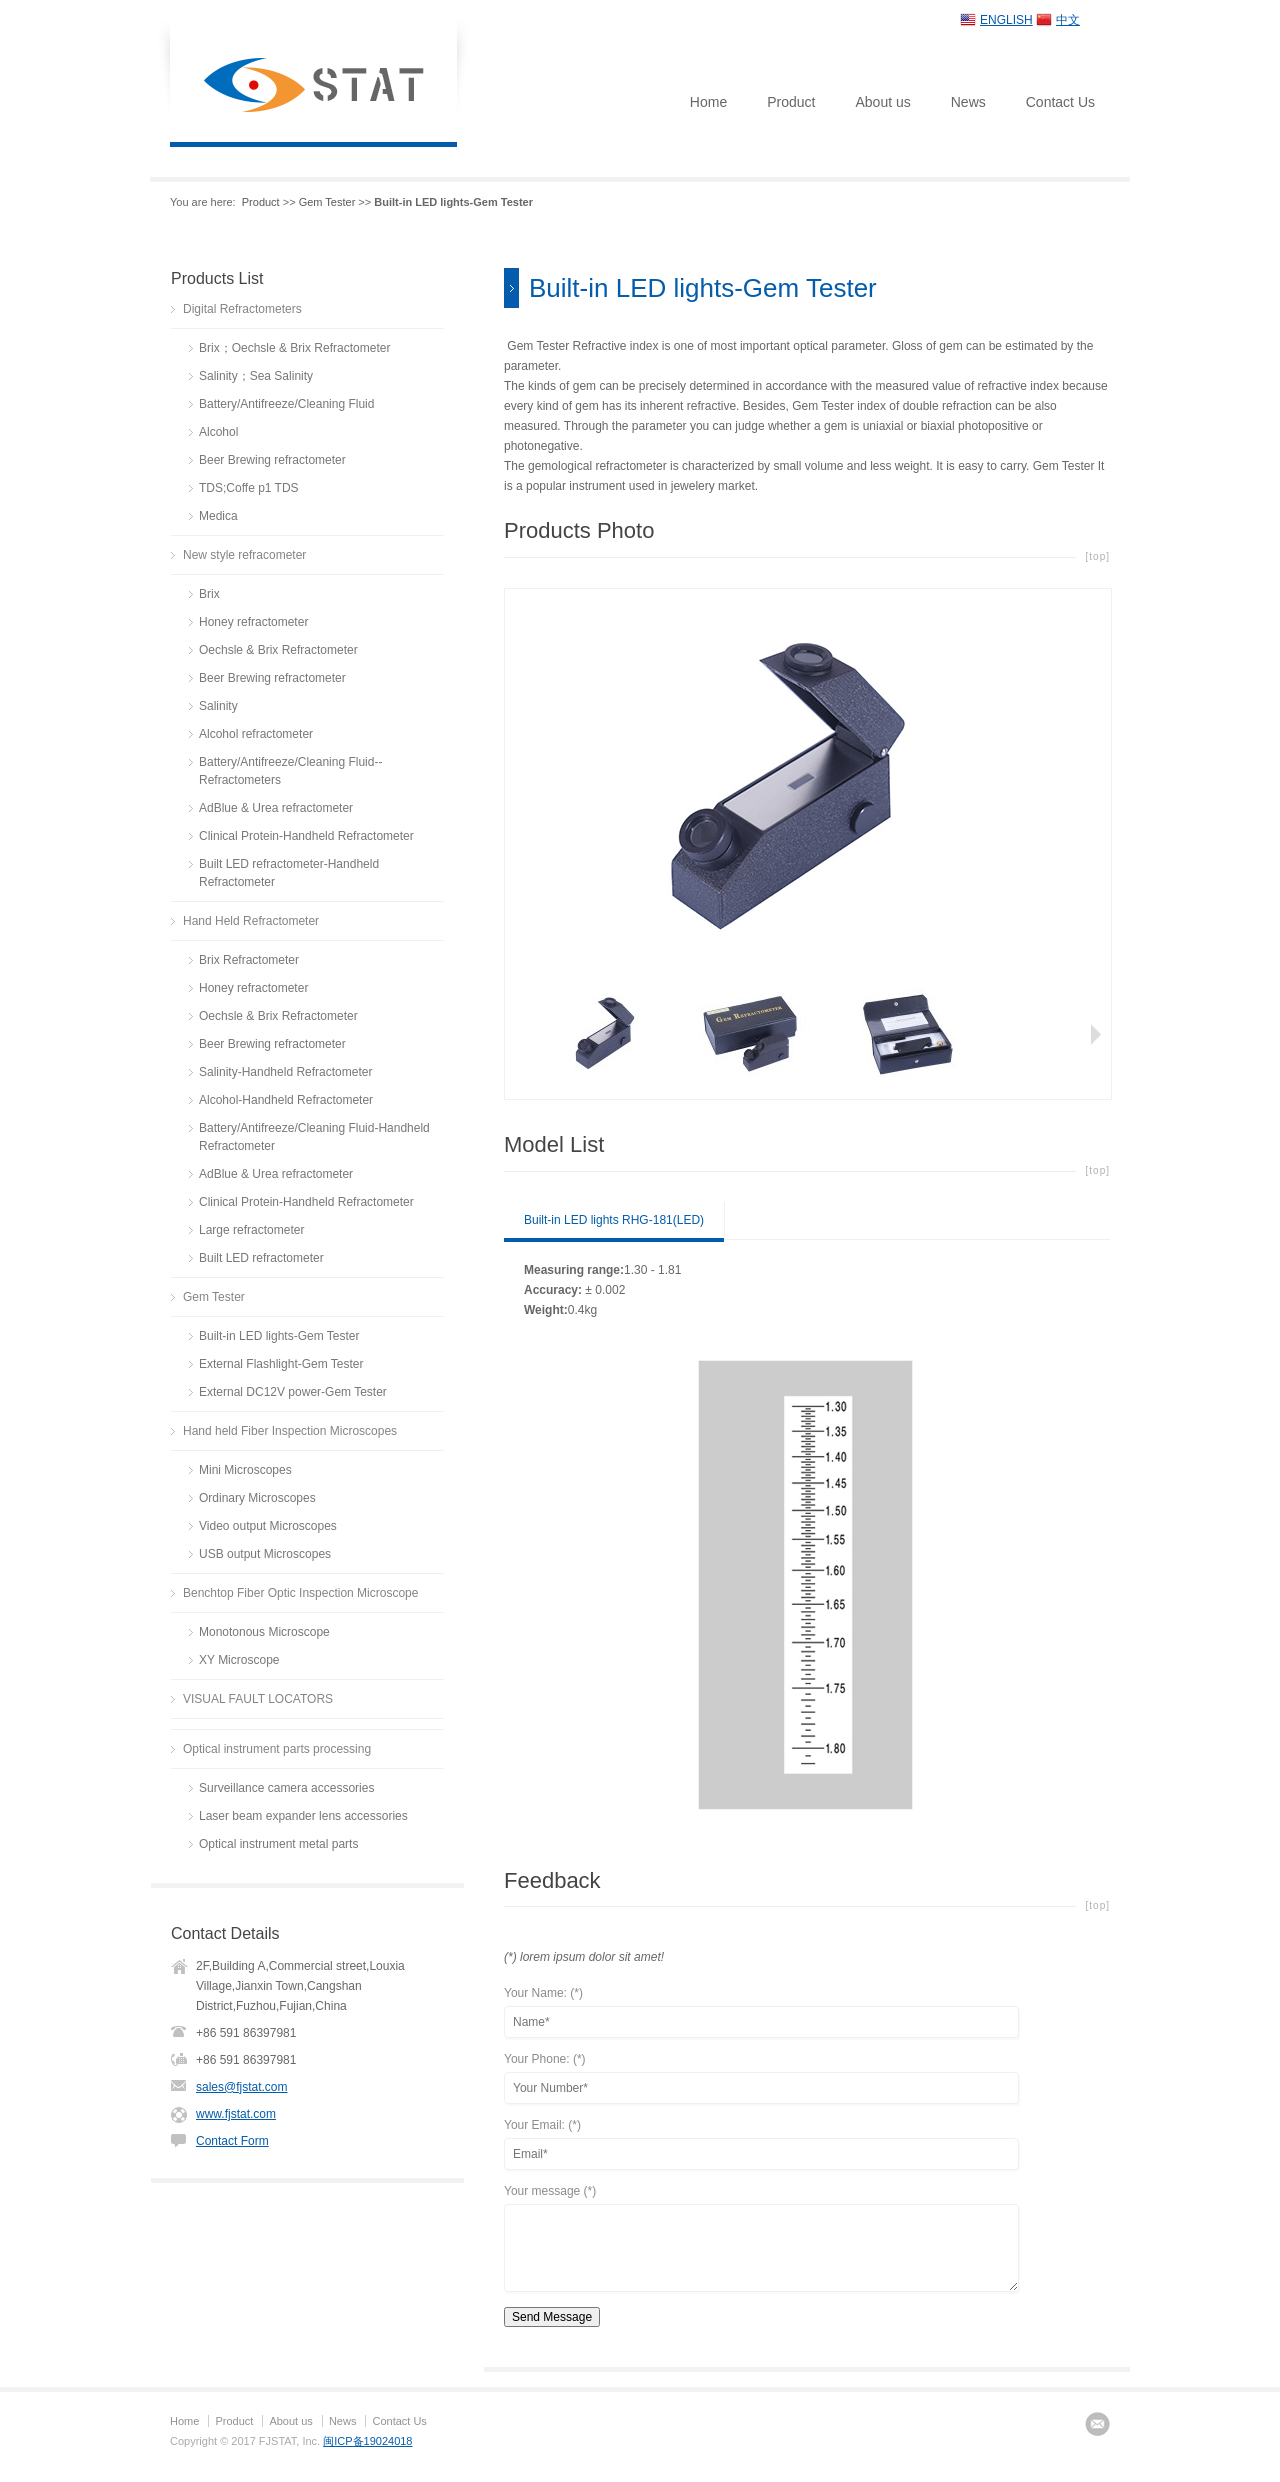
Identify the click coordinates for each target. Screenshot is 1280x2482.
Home (708, 102)
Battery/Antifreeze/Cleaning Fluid (286, 404)
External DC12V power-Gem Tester (293, 1392)
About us (882, 102)
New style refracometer (244, 555)
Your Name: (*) (543, 1993)
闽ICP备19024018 (367, 2441)
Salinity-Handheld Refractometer (285, 1072)
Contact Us (1060, 102)
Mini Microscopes (245, 1470)
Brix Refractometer (249, 960)
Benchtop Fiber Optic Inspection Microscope (300, 1593)
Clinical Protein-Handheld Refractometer (306, 836)
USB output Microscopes (265, 1554)
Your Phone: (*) (545, 2059)
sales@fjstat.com (242, 2087)
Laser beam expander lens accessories (303, 1816)
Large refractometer (251, 1230)
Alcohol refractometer (256, 734)
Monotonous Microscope (264, 1632)
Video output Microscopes (268, 1526)
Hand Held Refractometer (251, 921)
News (968, 102)
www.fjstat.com (236, 2114)
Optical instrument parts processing (277, 1749)
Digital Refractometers (242, 309)
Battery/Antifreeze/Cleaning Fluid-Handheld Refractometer (314, 1137)
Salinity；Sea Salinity (256, 376)
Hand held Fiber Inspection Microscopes (290, 1431)
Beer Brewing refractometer (272, 460)
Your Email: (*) (542, 2125)
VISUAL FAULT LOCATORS (258, 1699)
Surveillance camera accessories (286, 1788)
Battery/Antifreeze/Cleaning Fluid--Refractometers (290, 771)
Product (791, 102)
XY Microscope (239, 1660)
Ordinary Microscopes (257, 1498)
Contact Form (232, 2141)
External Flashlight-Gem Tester (281, 1364)
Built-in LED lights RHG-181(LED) (614, 1220)
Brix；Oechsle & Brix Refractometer (294, 348)
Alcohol (218, 432)
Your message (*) (550, 2191)
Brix (209, 594)
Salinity (218, 706)
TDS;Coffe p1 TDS (249, 488)
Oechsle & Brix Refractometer (278, 650)
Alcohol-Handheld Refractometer (286, 1100)
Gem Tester (327, 202)
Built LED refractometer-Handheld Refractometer (289, 873)
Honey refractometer (253, 622)
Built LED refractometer (261, 1258)
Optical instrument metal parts (278, 1844)
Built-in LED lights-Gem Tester (279, 1336)
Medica (218, 516)
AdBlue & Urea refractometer (276, 808)
